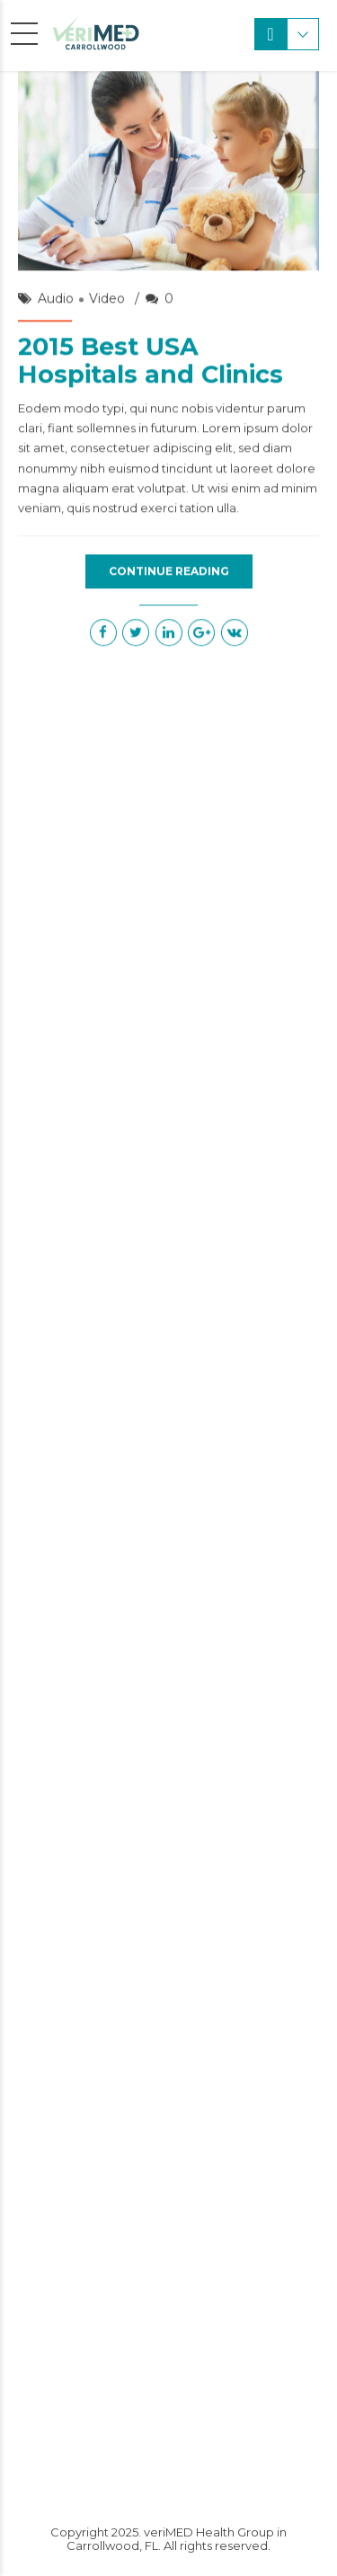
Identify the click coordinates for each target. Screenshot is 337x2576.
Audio (56, 299)
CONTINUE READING (169, 571)
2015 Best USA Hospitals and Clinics (150, 361)
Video (107, 299)
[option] (168, 171)
